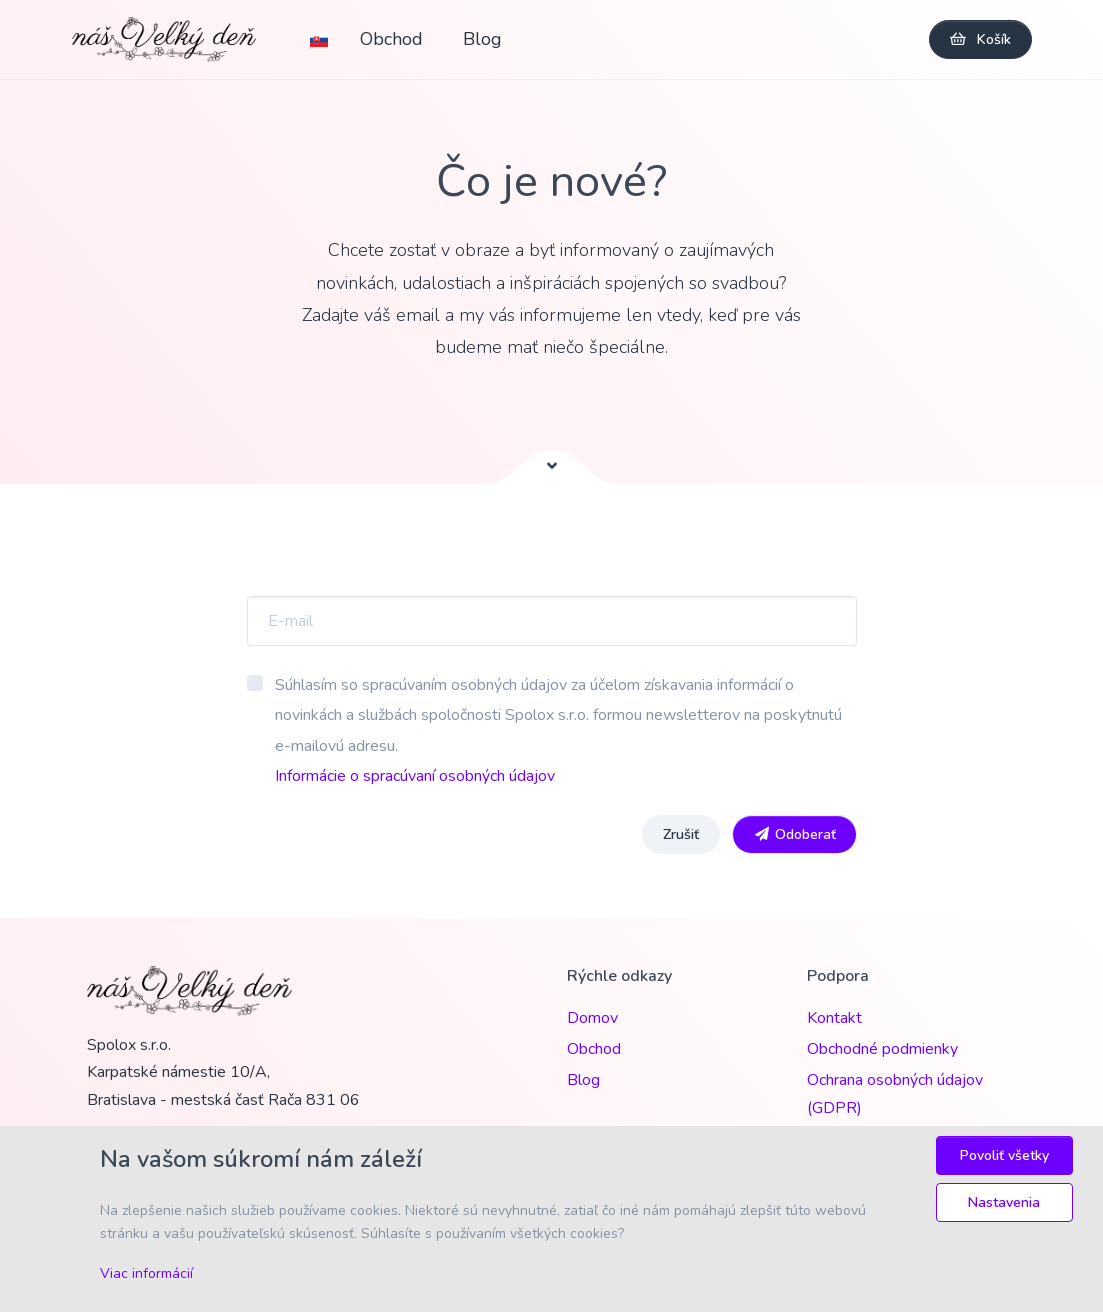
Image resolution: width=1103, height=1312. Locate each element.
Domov (592, 1018)
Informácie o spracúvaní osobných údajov (415, 776)
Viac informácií (146, 1273)
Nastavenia (1004, 1202)
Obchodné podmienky (882, 1049)
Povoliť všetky (1004, 1155)
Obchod (394, 39)
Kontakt (834, 1018)
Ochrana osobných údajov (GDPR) (895, 1093)
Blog (485, 39)
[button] (325, 39)
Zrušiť (681, 834)
